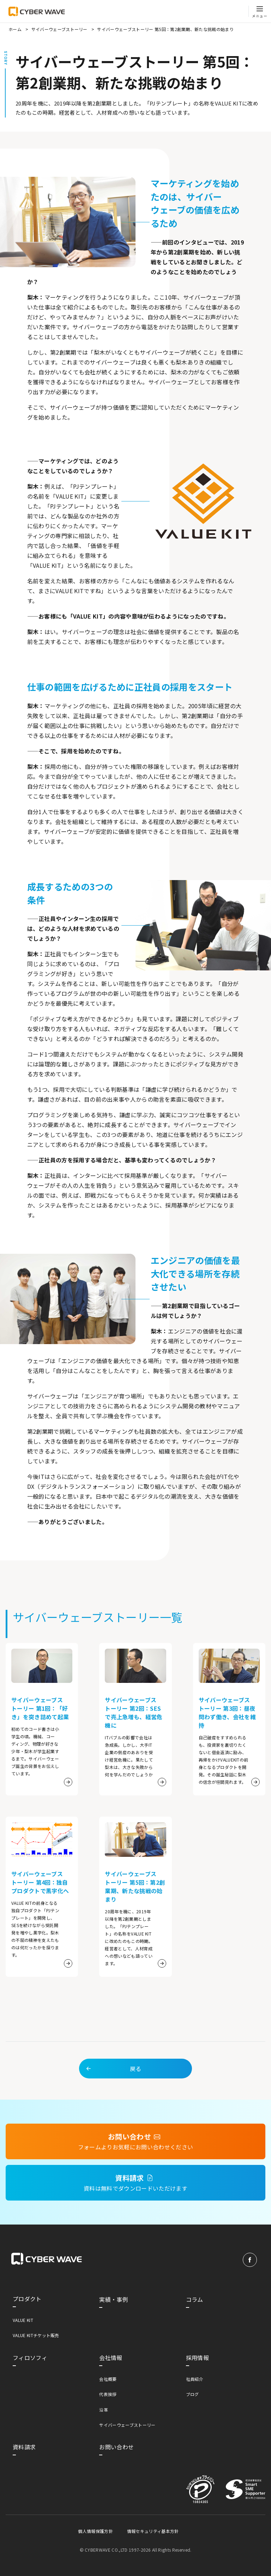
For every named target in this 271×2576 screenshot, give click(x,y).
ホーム (15, 29)
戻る (112, 2078)
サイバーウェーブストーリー (59, 29)
